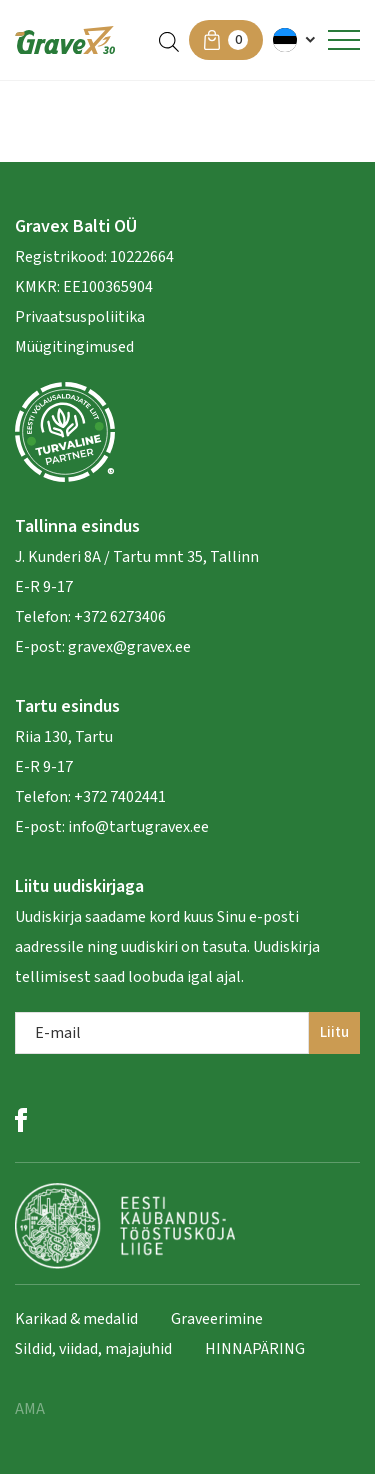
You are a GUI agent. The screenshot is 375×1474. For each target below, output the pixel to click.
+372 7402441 (120, 797)
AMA (30, 1409)
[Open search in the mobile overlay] (169, 40)
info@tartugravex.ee (138, 827)
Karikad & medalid (76, 1319)
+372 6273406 (118, 617)
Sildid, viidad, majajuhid (93, 1349)
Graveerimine (217, 1319)
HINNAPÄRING (255, 1349)
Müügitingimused (74, 347)
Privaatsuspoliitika (80, 317)
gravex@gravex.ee (129, 647)
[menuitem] (295, 40)
